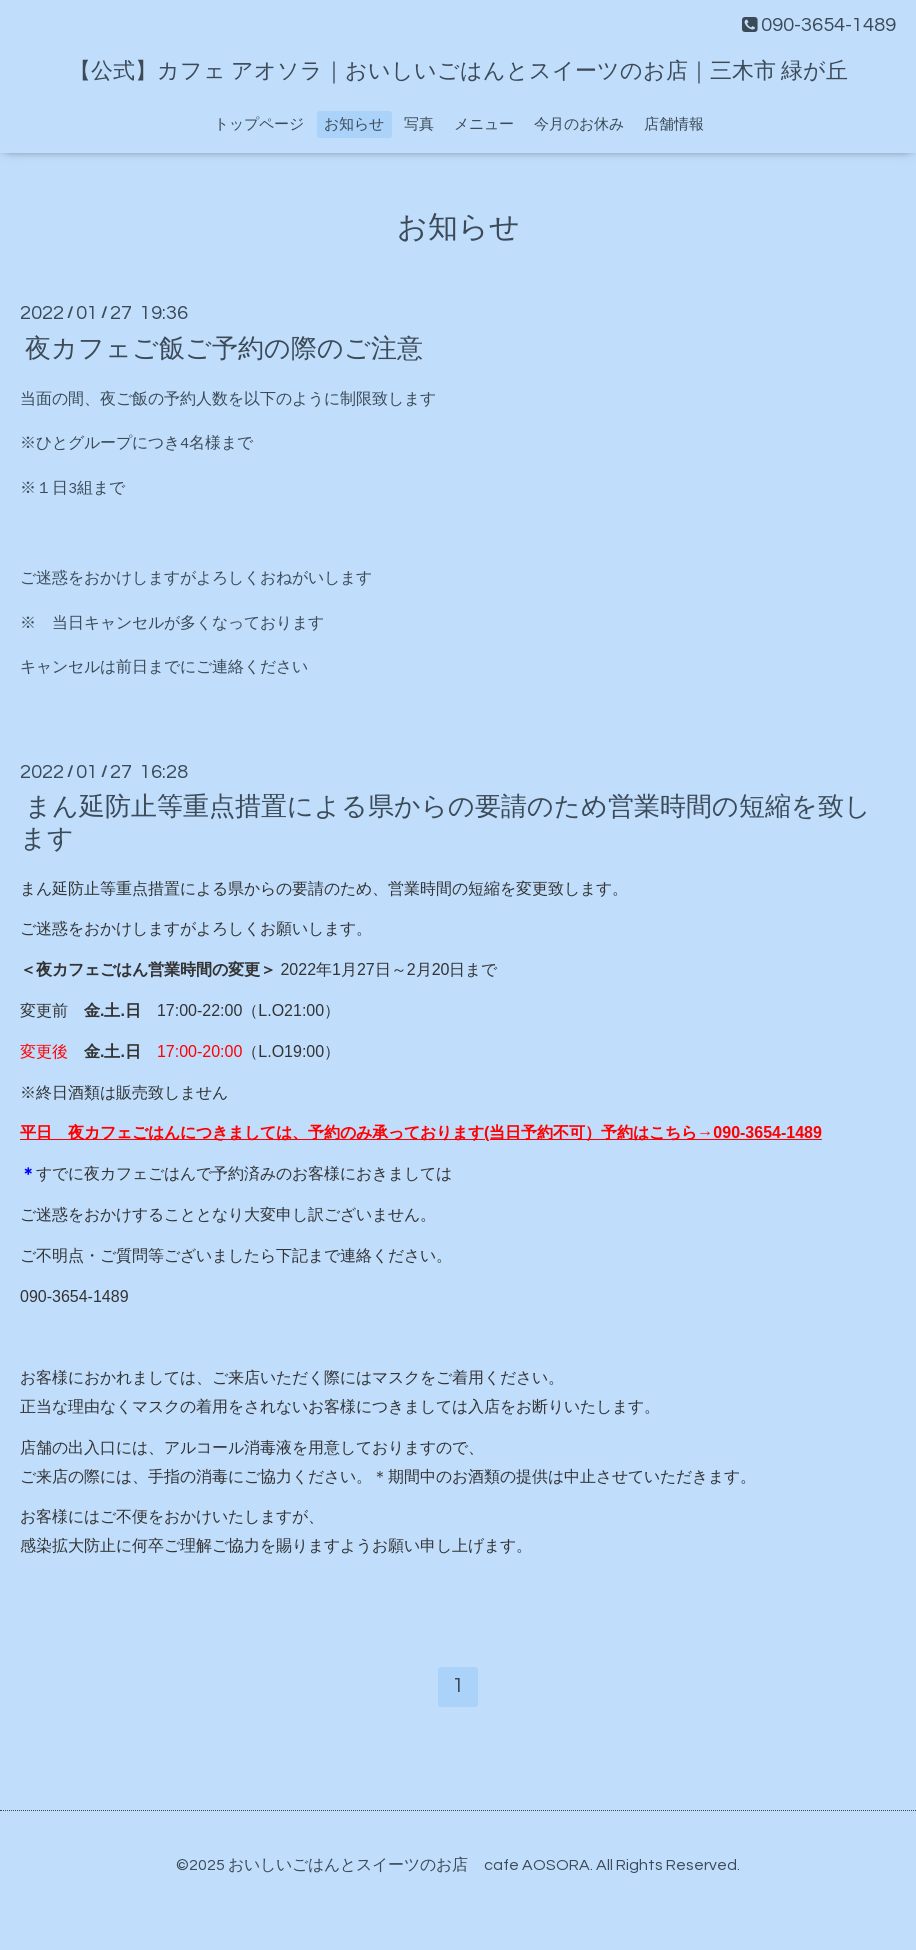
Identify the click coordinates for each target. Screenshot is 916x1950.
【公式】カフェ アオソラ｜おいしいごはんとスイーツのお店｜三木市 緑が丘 (458, 71)
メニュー (484, 124)
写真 (419, 124)
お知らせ (354, 124)
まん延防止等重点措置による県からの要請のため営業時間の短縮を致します (445, 822)
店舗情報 (674, 124)
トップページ (259, 124)
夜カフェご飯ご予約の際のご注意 (224, 348)
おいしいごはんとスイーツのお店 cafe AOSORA (409, 1865)
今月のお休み (579, 124)
